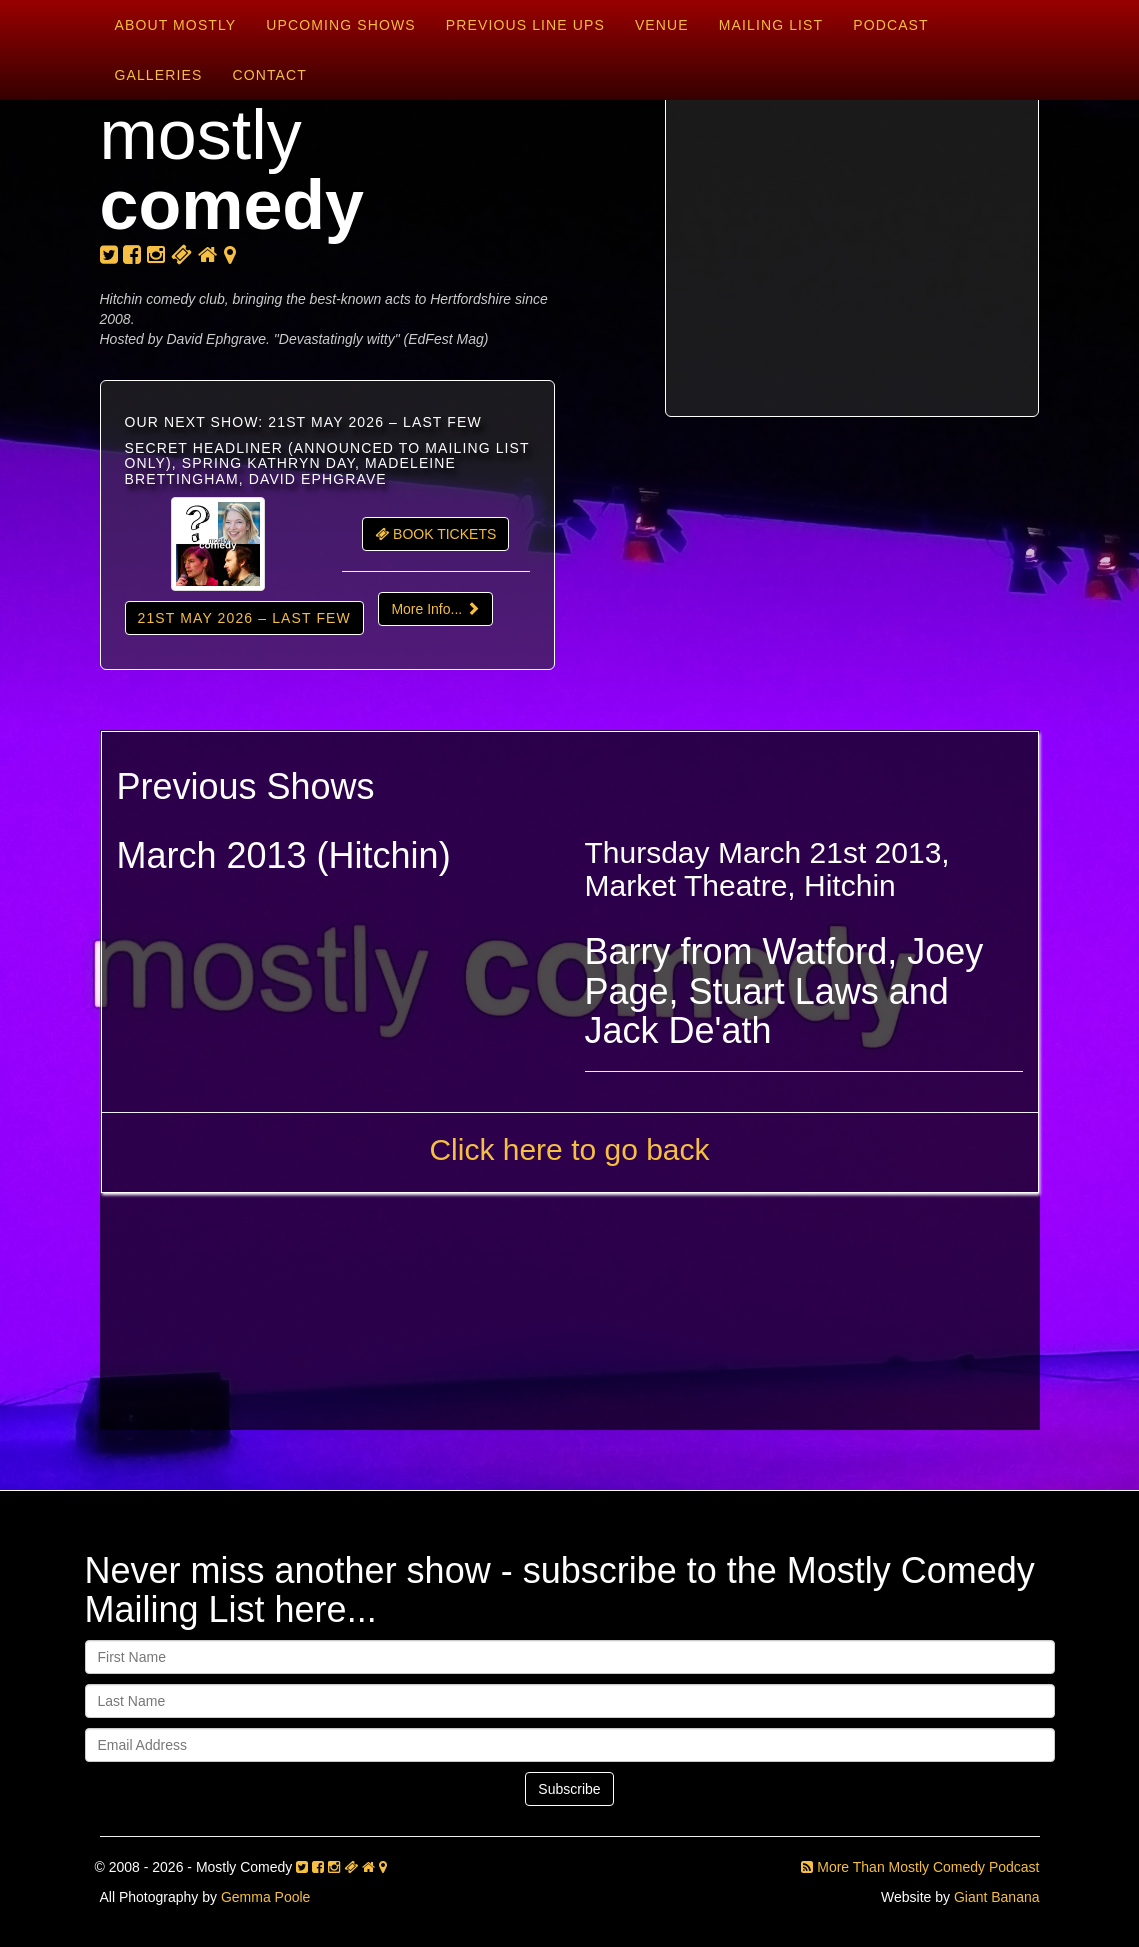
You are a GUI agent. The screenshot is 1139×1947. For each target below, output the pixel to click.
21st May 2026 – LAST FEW (244, 618)
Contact (269, 75)
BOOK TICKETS (435, 534)
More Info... (435, 609)
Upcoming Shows (340, 25)
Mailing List (771, 25)
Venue (662, 25)
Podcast (891, 25)
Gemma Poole (265, 1897)
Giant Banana (997, 1897)
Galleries (159, 75)
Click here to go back (569, 1149)
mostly (232, 170)
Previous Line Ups (525, 25)
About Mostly (176, 25)
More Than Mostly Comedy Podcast (920, 1867)
